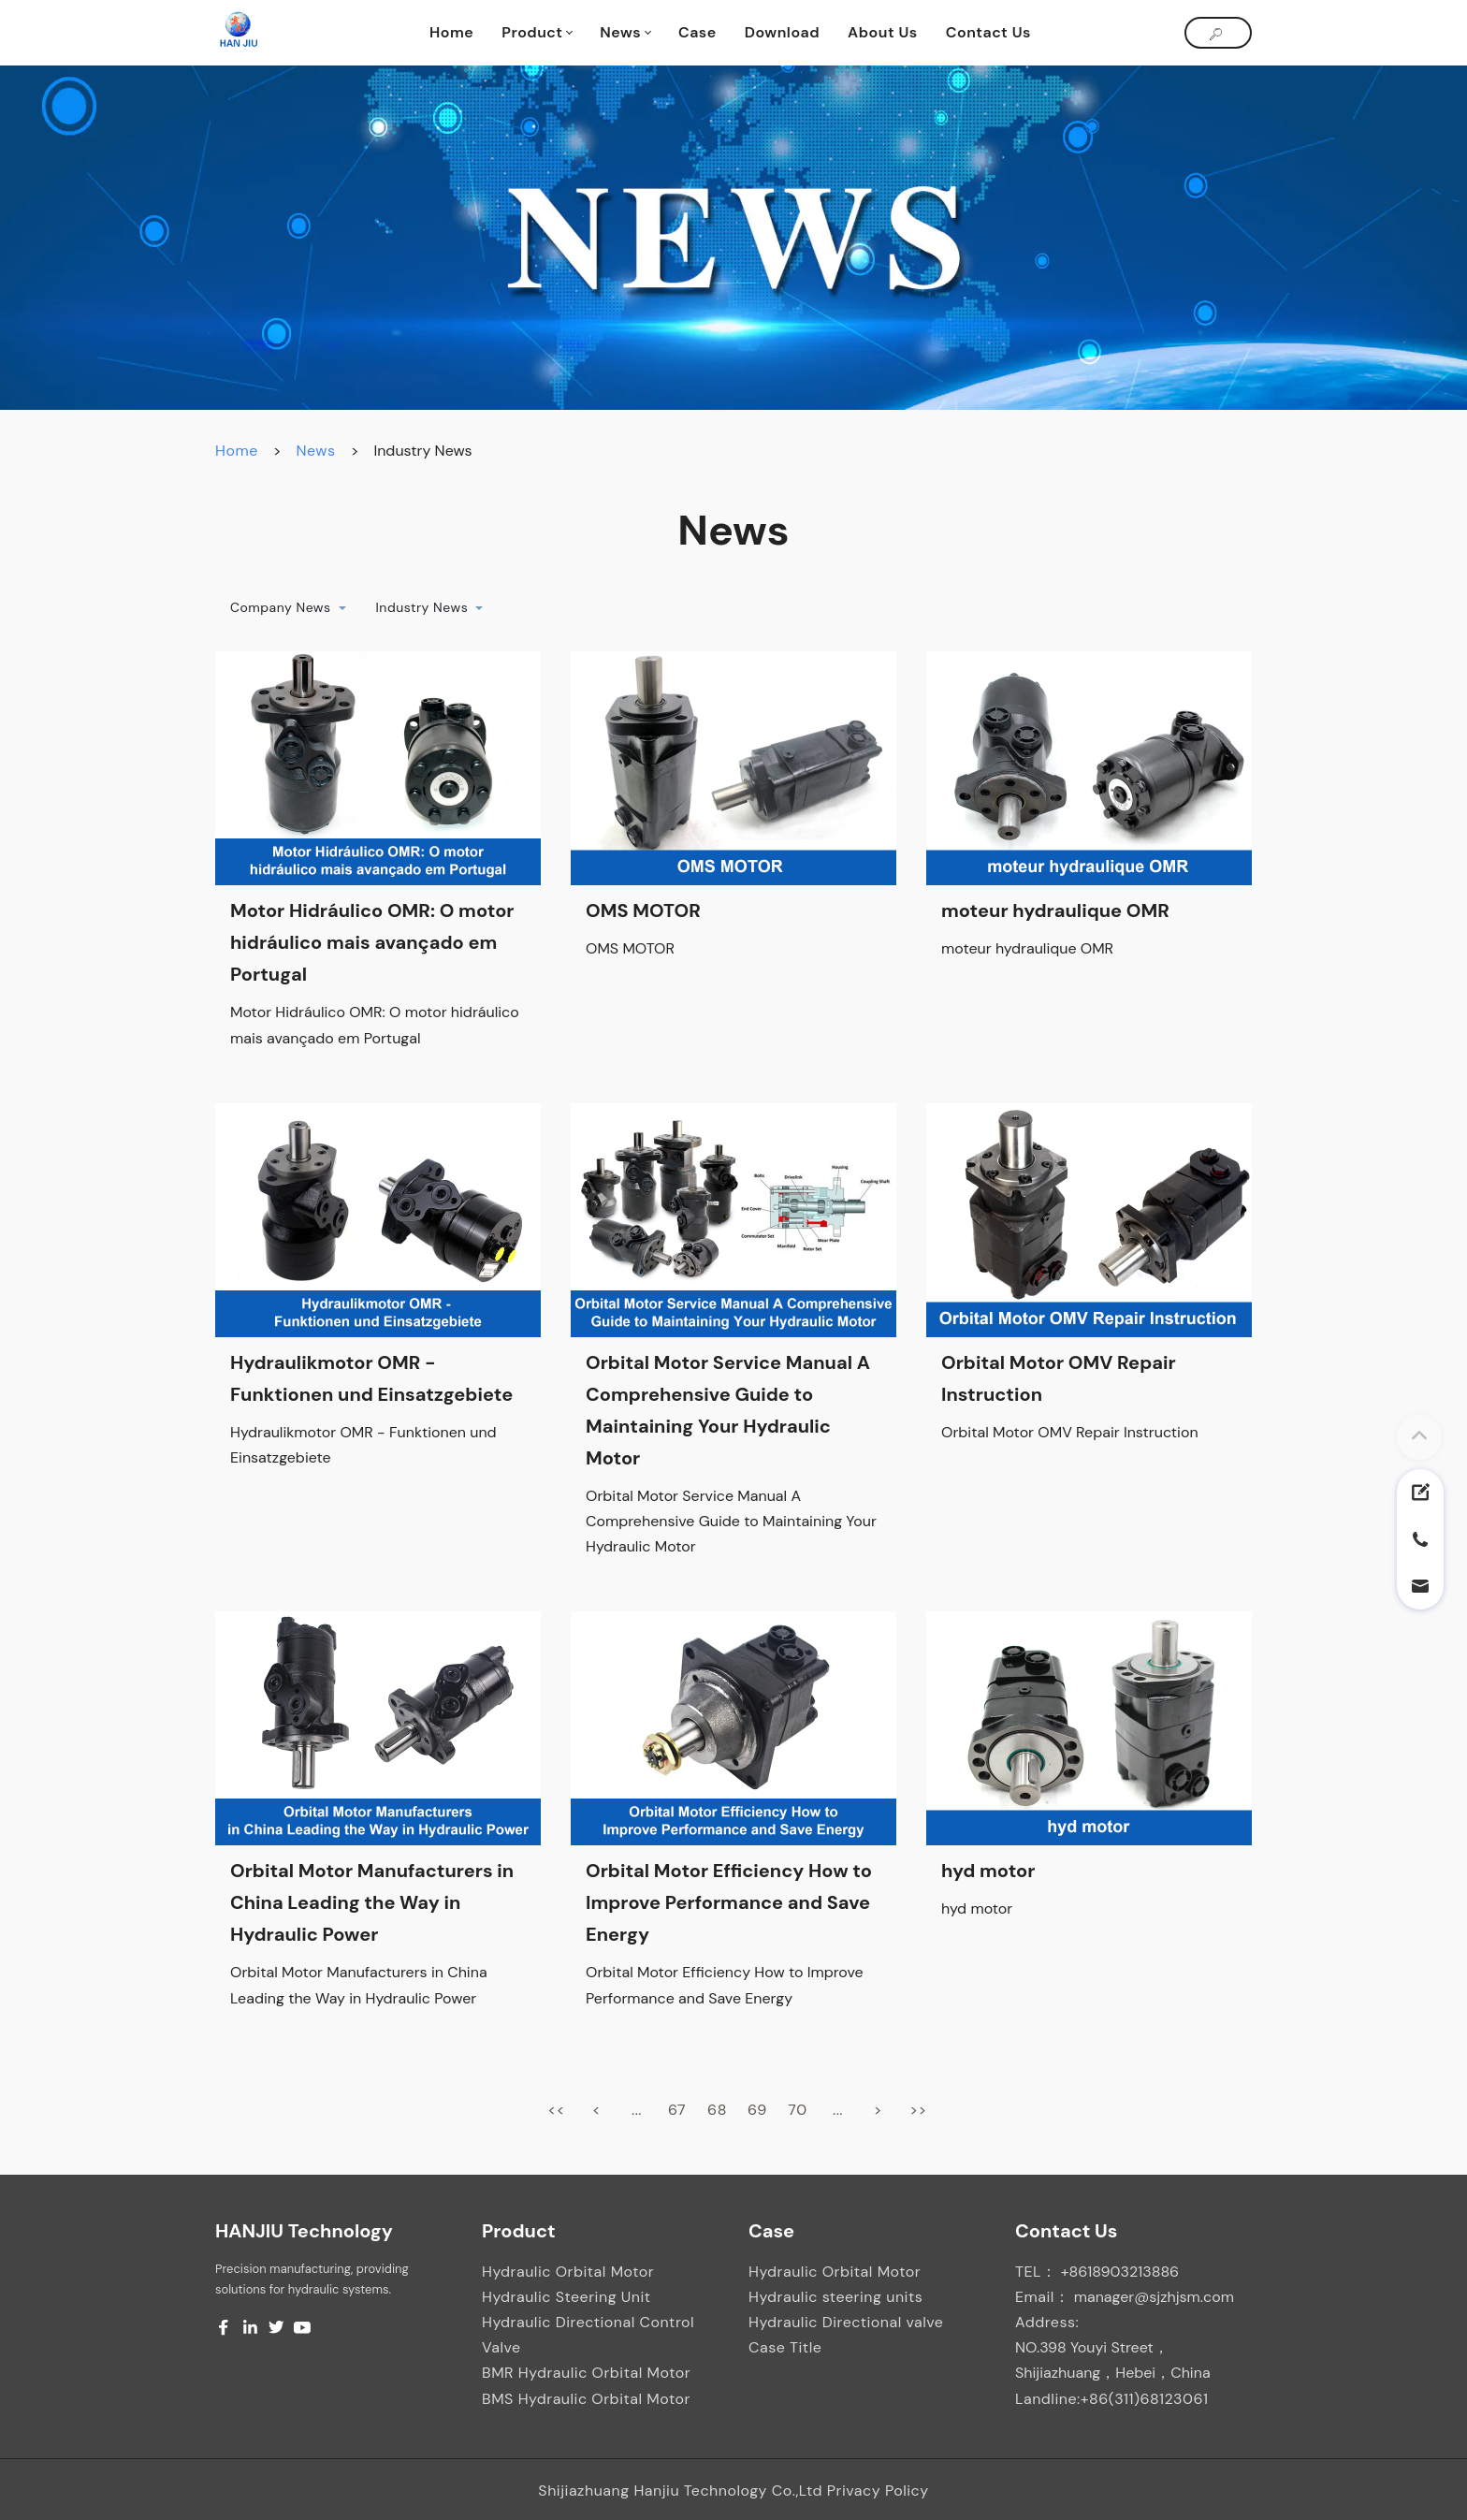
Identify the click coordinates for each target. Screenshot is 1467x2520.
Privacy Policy (878, 2490)
